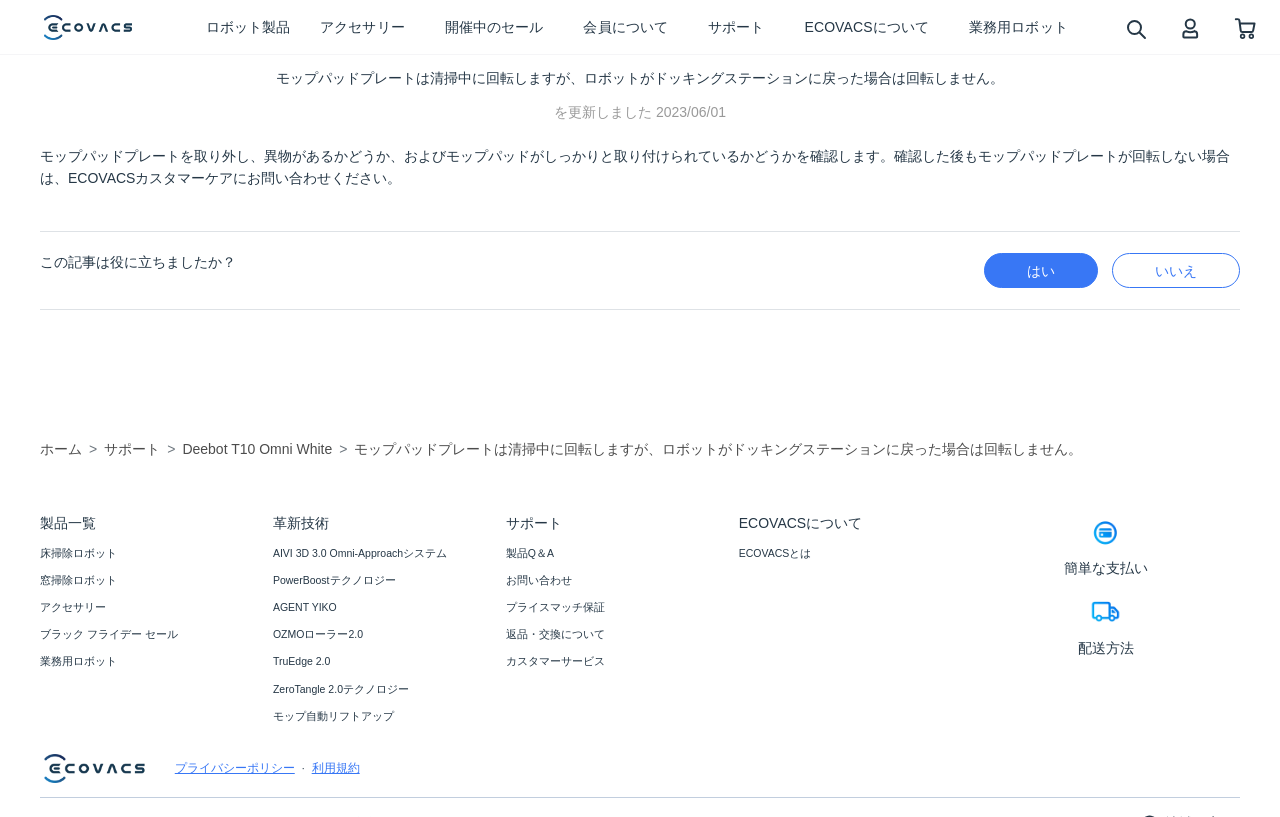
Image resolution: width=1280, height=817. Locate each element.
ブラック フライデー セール (109, 634)
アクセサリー (73, 607)
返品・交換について (555, 634)
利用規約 (336, 768)
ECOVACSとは (775, 553)
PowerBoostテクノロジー (334, 580)
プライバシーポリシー (235, 768)
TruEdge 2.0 (301, 661)
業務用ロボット (78, 661)
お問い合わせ (539, 580)
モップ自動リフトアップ (333, 716)
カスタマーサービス (555, 661)
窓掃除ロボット (78, 580)
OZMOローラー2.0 (318, 634)
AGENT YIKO (305, 607)
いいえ (1176, 271)
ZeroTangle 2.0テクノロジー (341, 689)
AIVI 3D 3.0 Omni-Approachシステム (360, 553)
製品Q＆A (530, 553)
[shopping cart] (1245, 27)
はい (1041, 271)
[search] (1135, 28)
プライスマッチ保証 (555, 607)
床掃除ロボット (78, 553)
